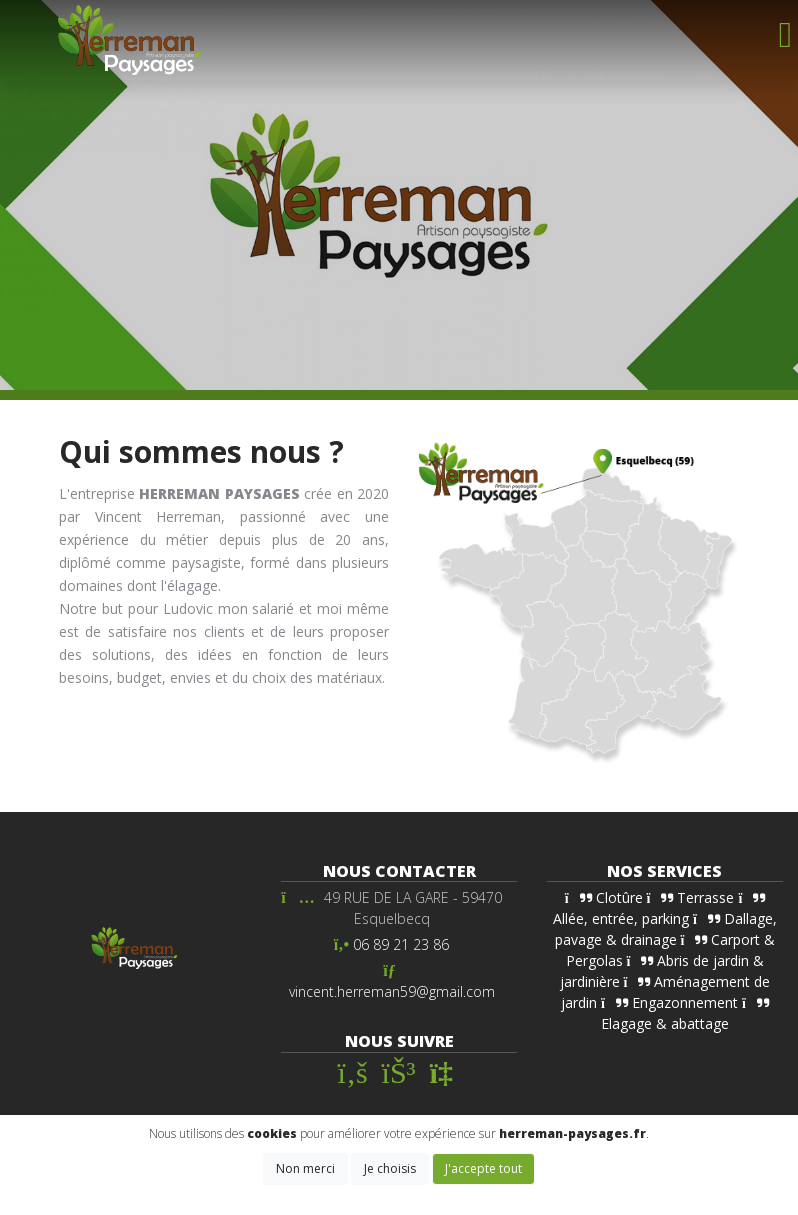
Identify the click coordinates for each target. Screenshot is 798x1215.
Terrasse (691, 897)
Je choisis (390, 1168)
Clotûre (604, 897)
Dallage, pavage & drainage (666, 929)
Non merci (305, 1168)
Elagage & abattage (685, 1015)
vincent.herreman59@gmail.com (392, 991)
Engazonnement (669, 1002)
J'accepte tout (483, 1168)
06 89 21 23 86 (401, 944)
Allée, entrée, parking (659, 910)
